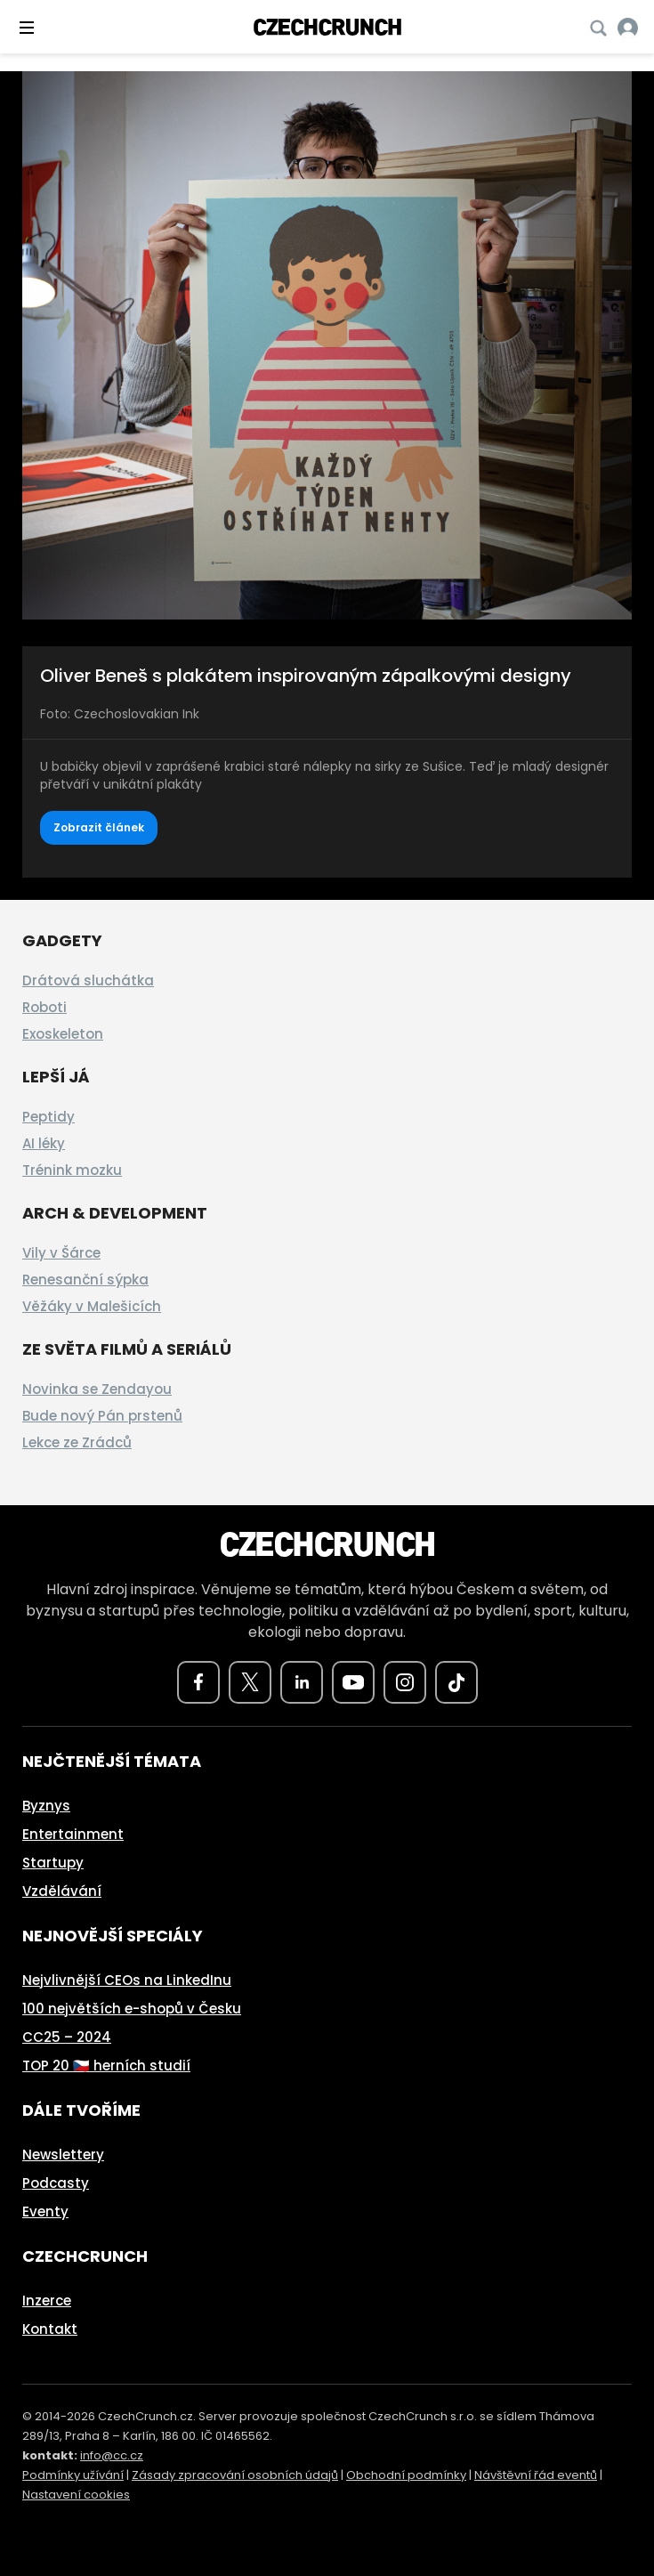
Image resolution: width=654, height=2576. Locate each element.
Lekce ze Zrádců (77, 1442)
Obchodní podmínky (406, 2475)
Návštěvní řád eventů (535, 2475)
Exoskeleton (62, 1034)
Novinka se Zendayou (97, 1389)
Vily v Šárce (61, 1252)
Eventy (45, 2211)
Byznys (46, 1805)
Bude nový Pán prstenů (102, 1415)
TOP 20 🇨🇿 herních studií (106, 2065)
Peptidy (48, 1116)
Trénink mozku (72, 1170)
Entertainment (73, 1834)
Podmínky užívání (73, 2475)
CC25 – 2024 (66, 2037)
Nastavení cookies (76, 2494)
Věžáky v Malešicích (91, 1306)
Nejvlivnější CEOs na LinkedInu (126, 1980)
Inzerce (46, 2300)
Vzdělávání (61, 1891)
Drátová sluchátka (88, 980)
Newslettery (63, 2154)
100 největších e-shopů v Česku (131, 2008)
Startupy (53, 1862)
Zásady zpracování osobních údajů (235, 2475)
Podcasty (55, 2183)
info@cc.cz (111, 2455)
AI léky (43, 1143)
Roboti (44, 1007)
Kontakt (49, 2329)
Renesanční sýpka (85, 1279)
